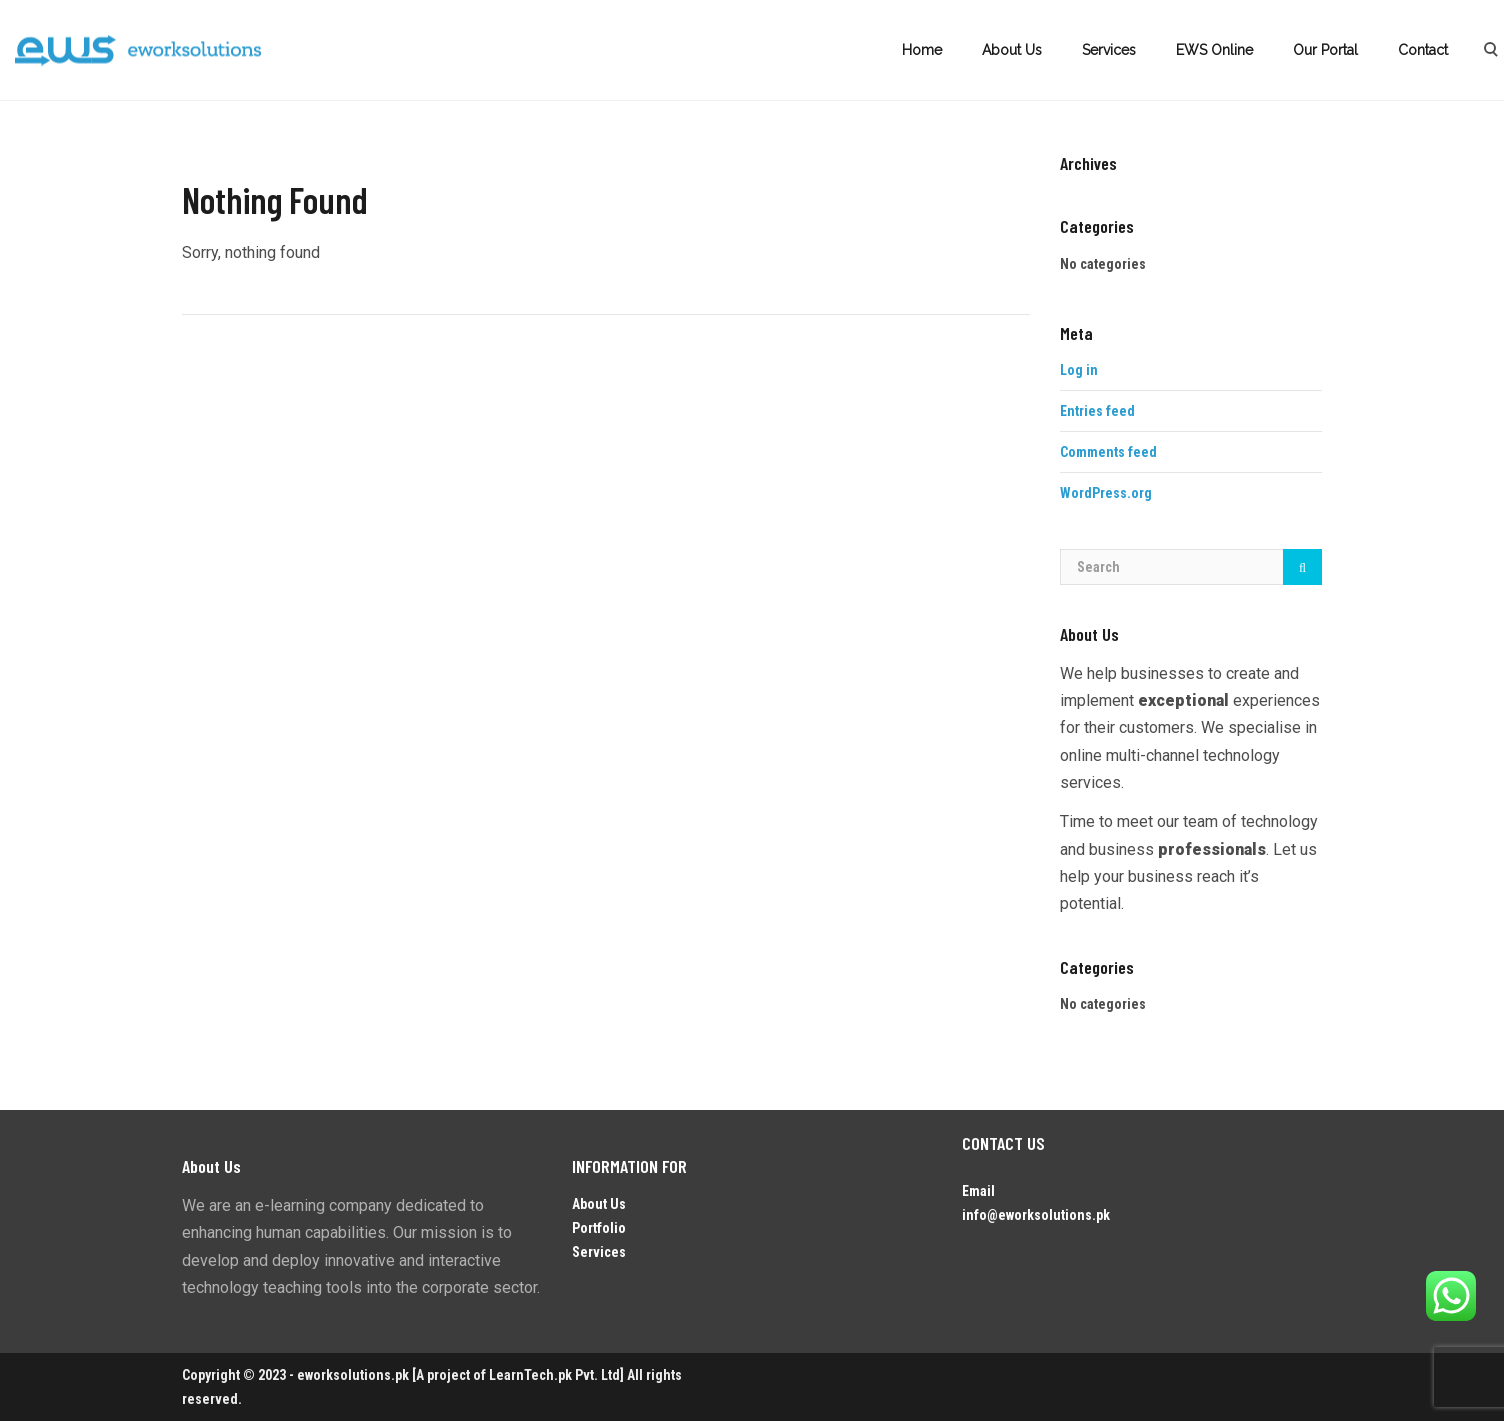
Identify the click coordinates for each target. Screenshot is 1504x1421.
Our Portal (1325, 50)
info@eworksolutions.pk (1036, 1215)
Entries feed (1097, 411)
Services (1109, 50)
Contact (1423, 50)
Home (922, 50)
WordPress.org (1106, 493)
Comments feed (1108, 452)
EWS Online (1214, 50)
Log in (1079, 370)
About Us (1012, 50)
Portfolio (599, 1228)
